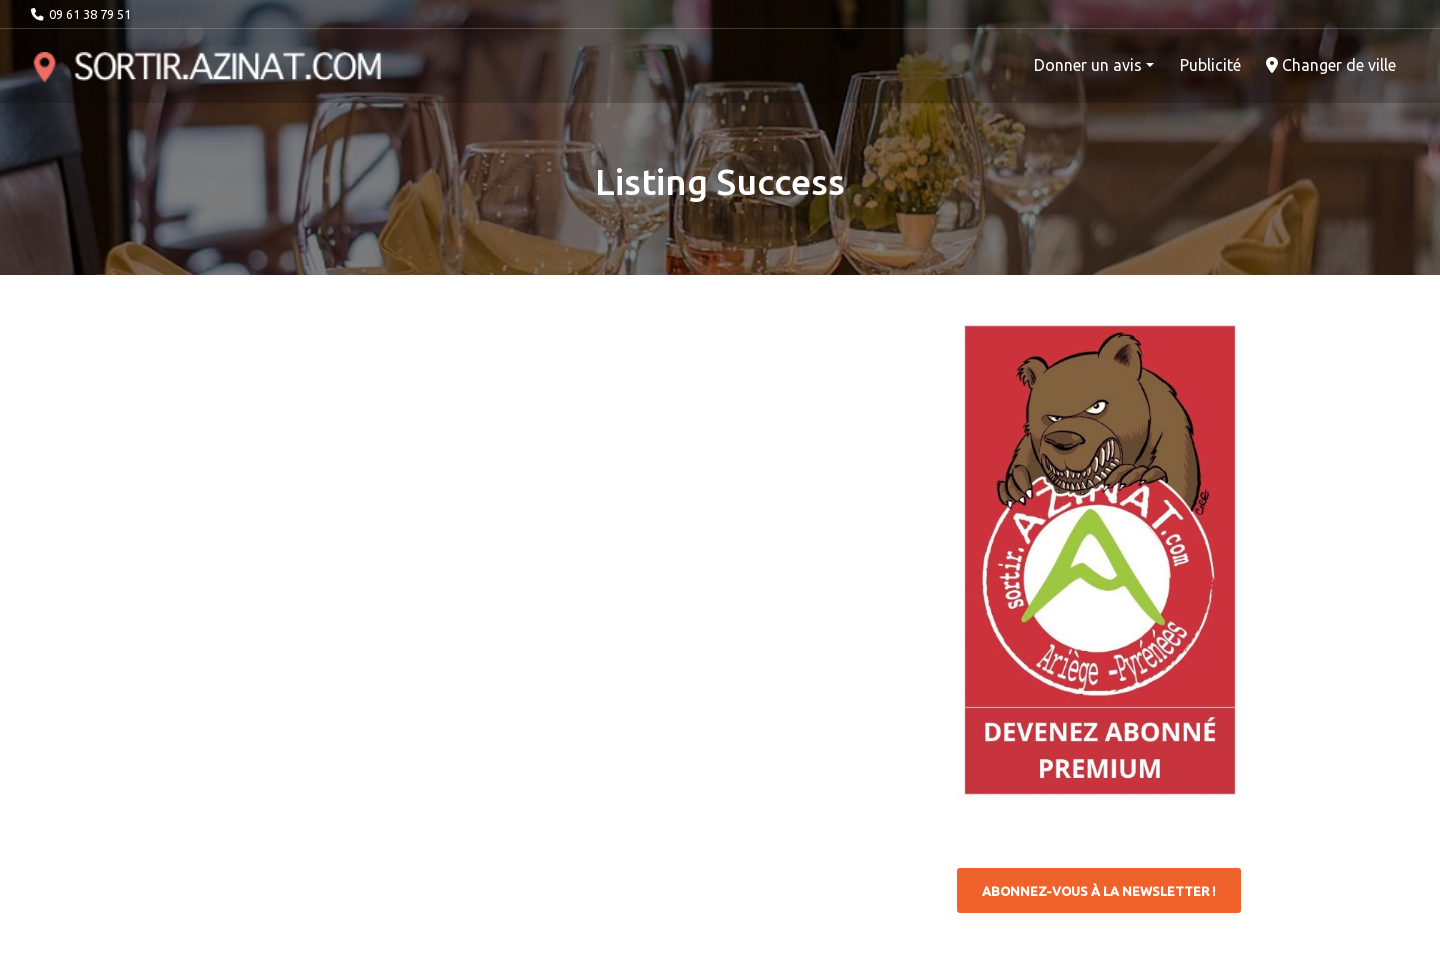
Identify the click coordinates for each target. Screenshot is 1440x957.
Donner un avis (1088, 65)
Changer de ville (1331, 65)
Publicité (1210, 65)
